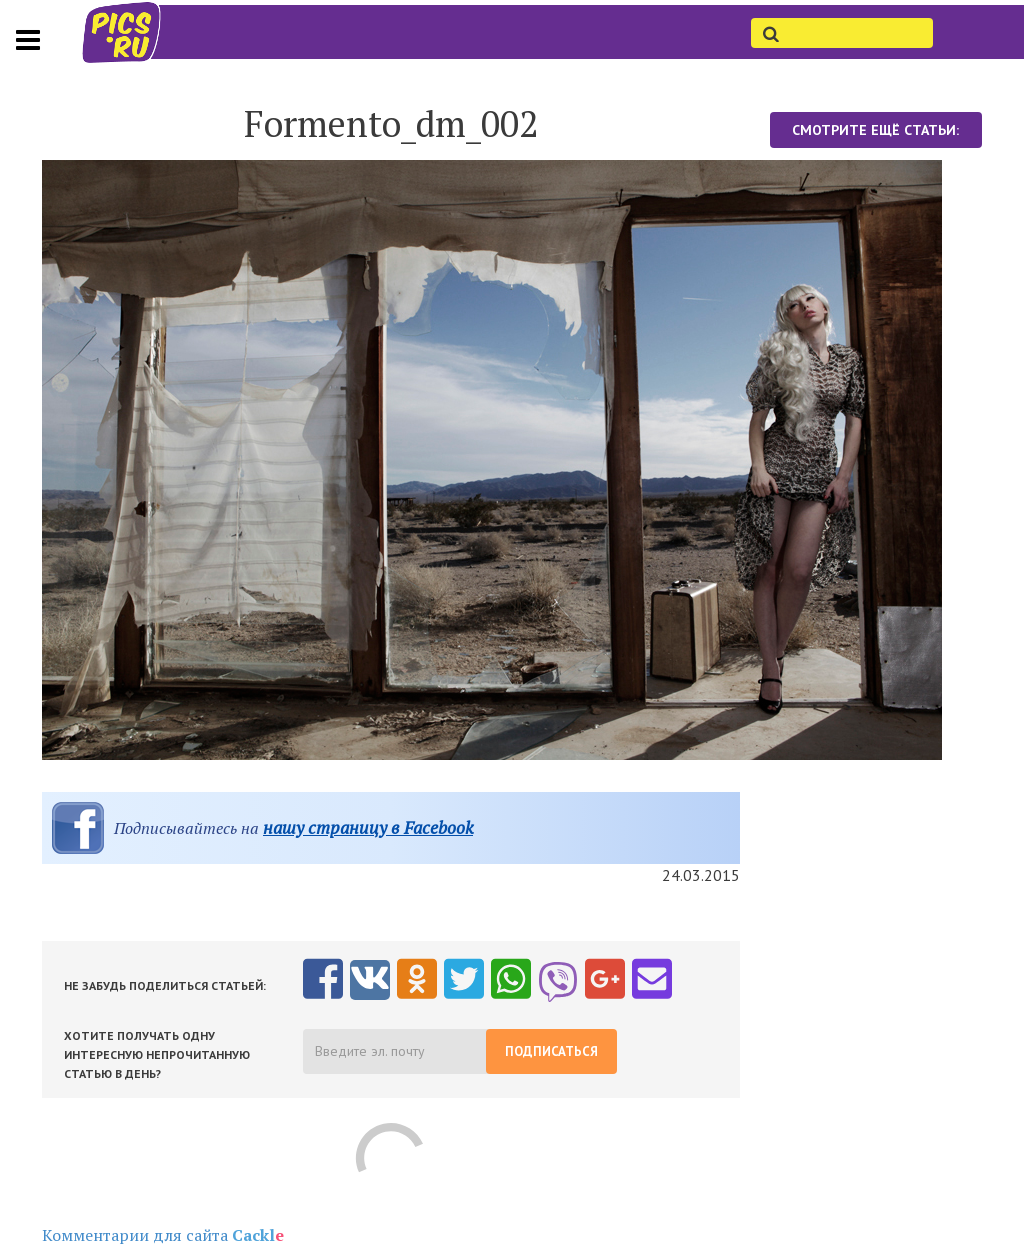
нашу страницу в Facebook (368, 827)
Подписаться (551, 1051)
